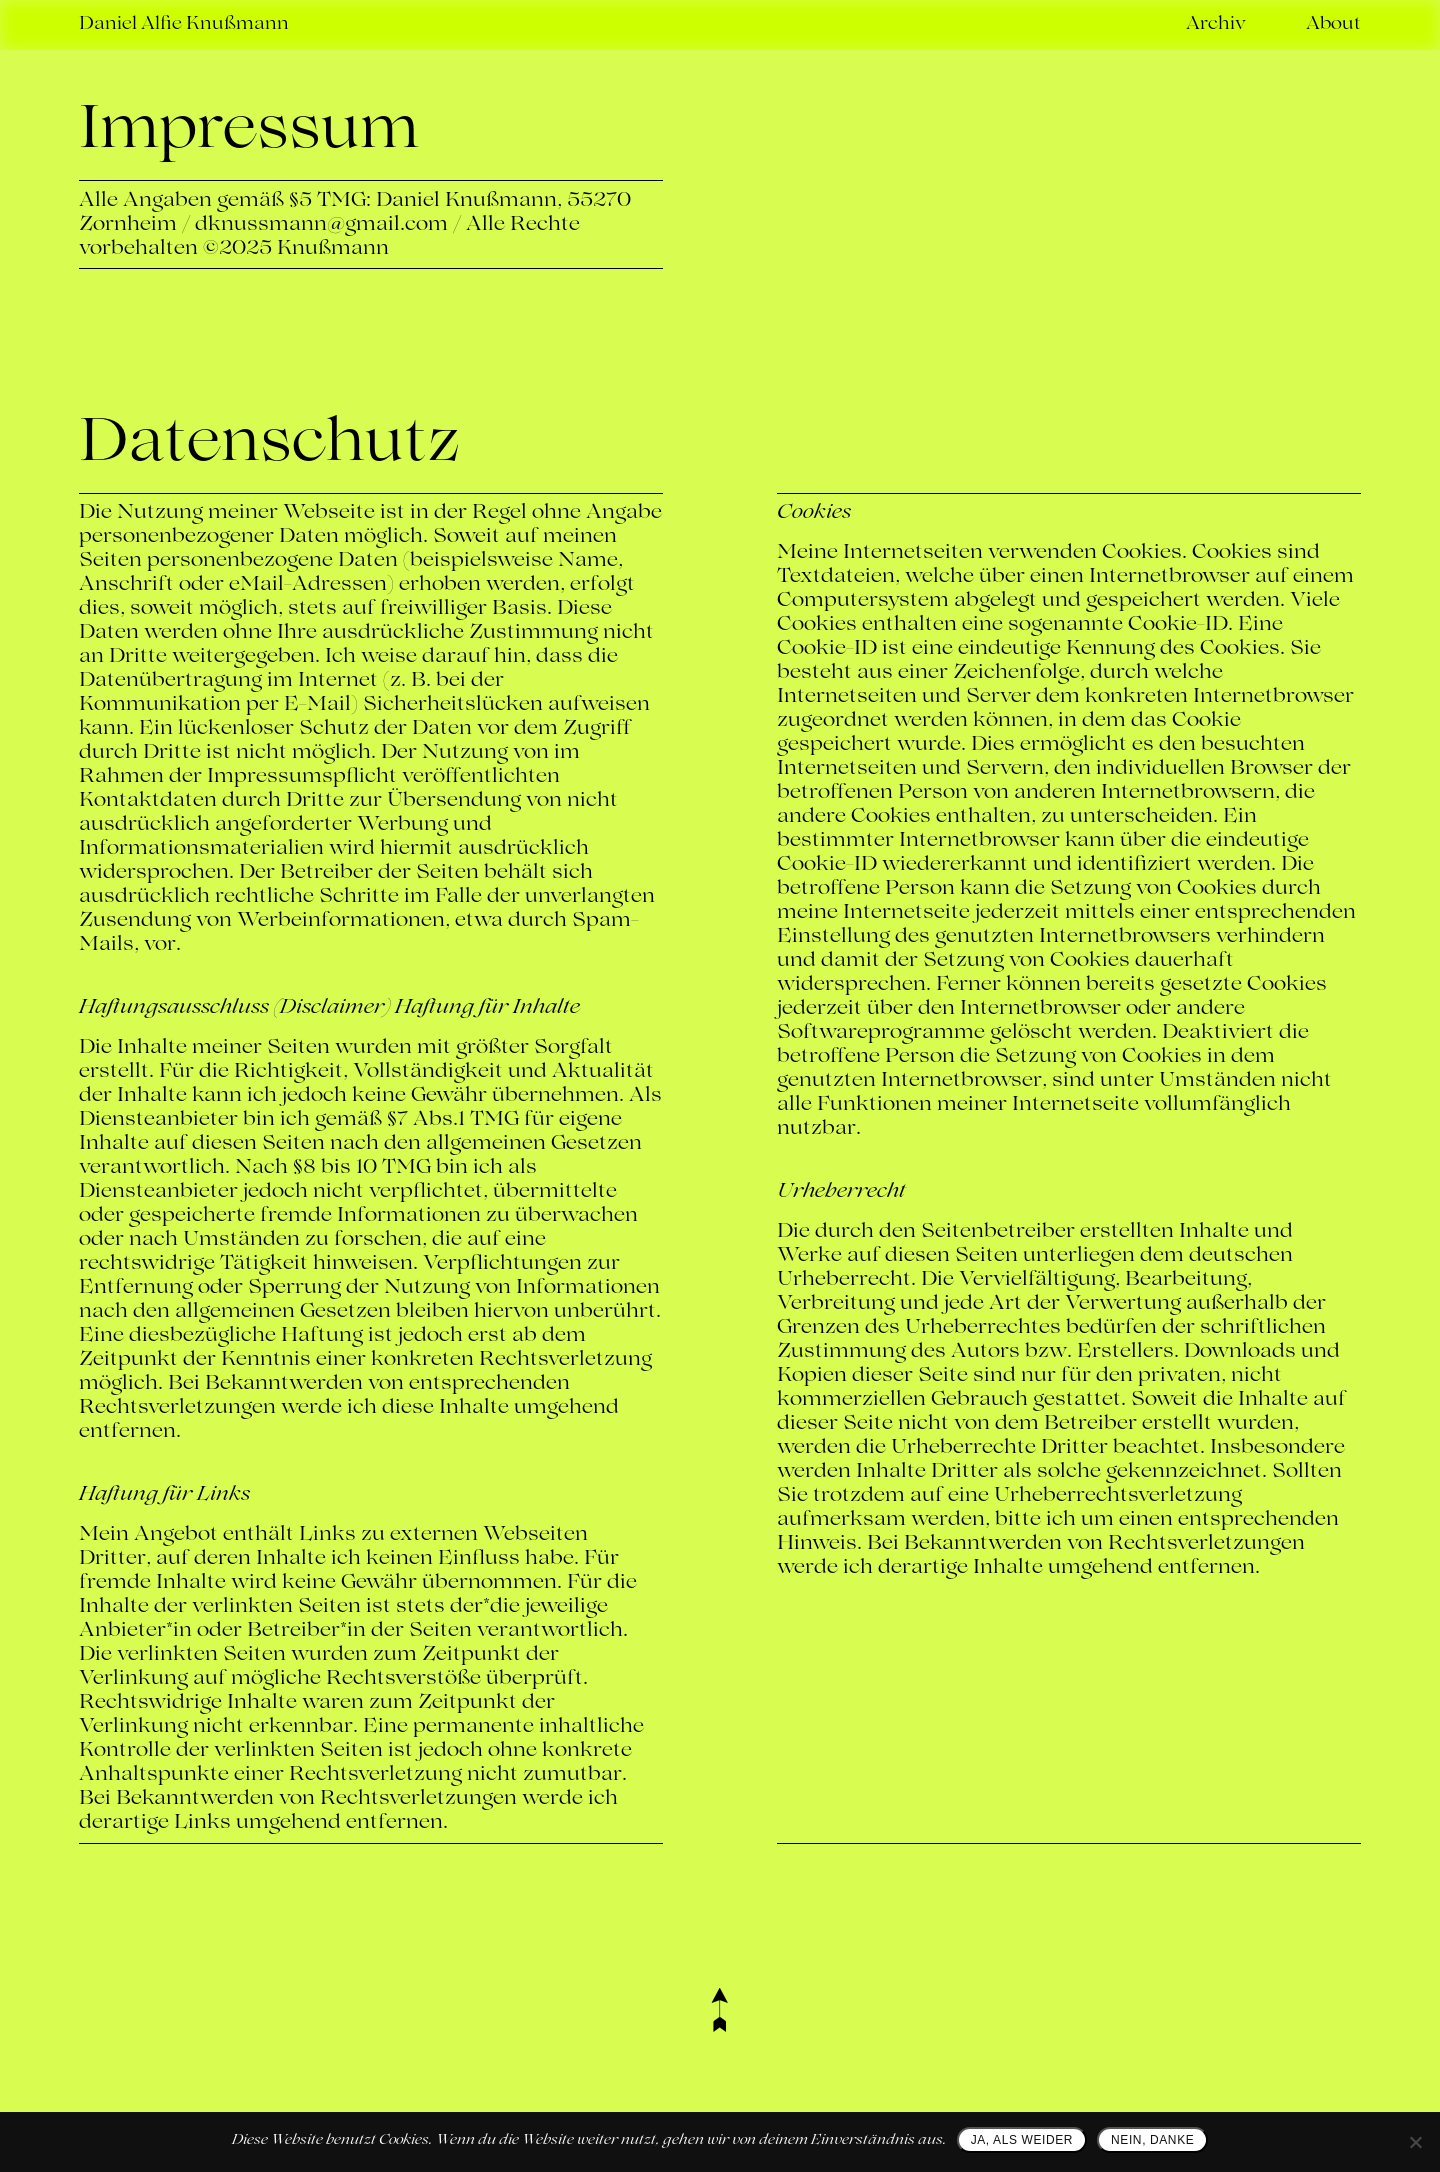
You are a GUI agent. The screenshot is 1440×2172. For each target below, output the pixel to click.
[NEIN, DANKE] (1415, 2142)
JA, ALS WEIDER (1022, 2140)
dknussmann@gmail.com (321, 225)
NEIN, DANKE (1152, 2140)
